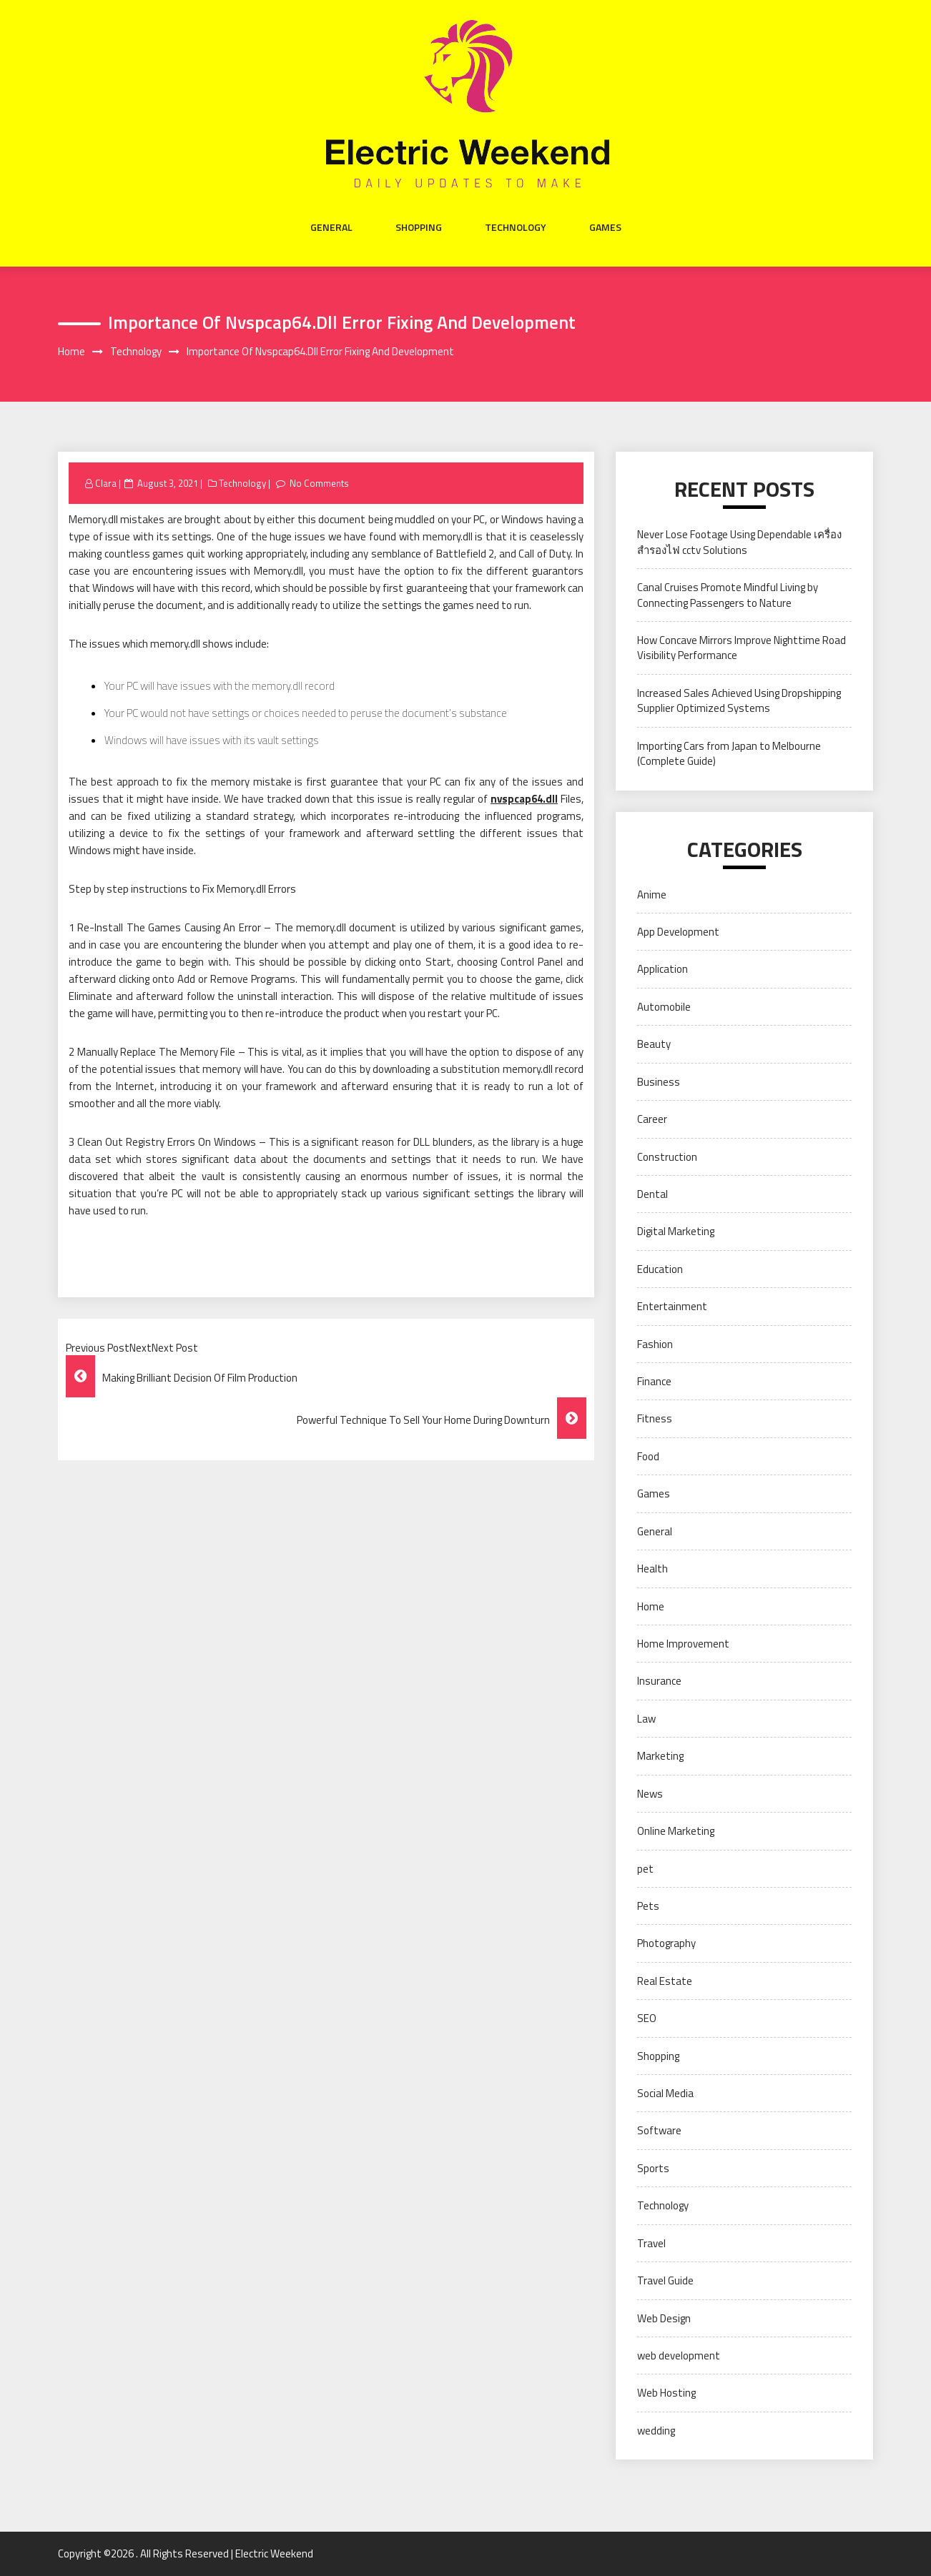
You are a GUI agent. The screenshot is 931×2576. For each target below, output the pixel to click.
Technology (515, 227)
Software (659, 2130)
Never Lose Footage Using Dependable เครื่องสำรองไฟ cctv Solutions (739, 542)
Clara (106, 483)
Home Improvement (683, 1643)
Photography (666, 1943)
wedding (656, 2430)
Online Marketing (675, 1831)
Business (658, 1082)
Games (605, 227)
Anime (651, 894)
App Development (678, 931)
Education (660, 1269)
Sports (653, 2168)
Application (662, 969)
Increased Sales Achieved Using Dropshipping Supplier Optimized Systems (739, 700)
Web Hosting (666, 2392)
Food (648, 1456)
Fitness (654, 1418)
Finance (654, 1381)
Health (652, 1568)
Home (650, 1606)
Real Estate (664, 1981)
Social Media (665, 2093)
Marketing (660, 1756)
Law (646, 1718)
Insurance (659, 1681)
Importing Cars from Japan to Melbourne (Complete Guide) (729, 753)
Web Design (664, 2318)
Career (652, 1119)
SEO (646, 2018)
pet (645, 1869)
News (650, 1793)
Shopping (418, 227)
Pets (648, 1906)
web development (678, 2355)
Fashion (655, 1344)
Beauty (654, 1044)
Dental (652, 1194)
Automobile (664, 1007)
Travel (651, 2243)
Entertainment (672, 1306)
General (331, 227)
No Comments (319, 483)
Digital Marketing (675, 1231)
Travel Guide (665, 2280)
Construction (667, 1157)
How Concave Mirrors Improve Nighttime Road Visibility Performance (741, 647)
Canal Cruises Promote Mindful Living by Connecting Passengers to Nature (727, 594)
